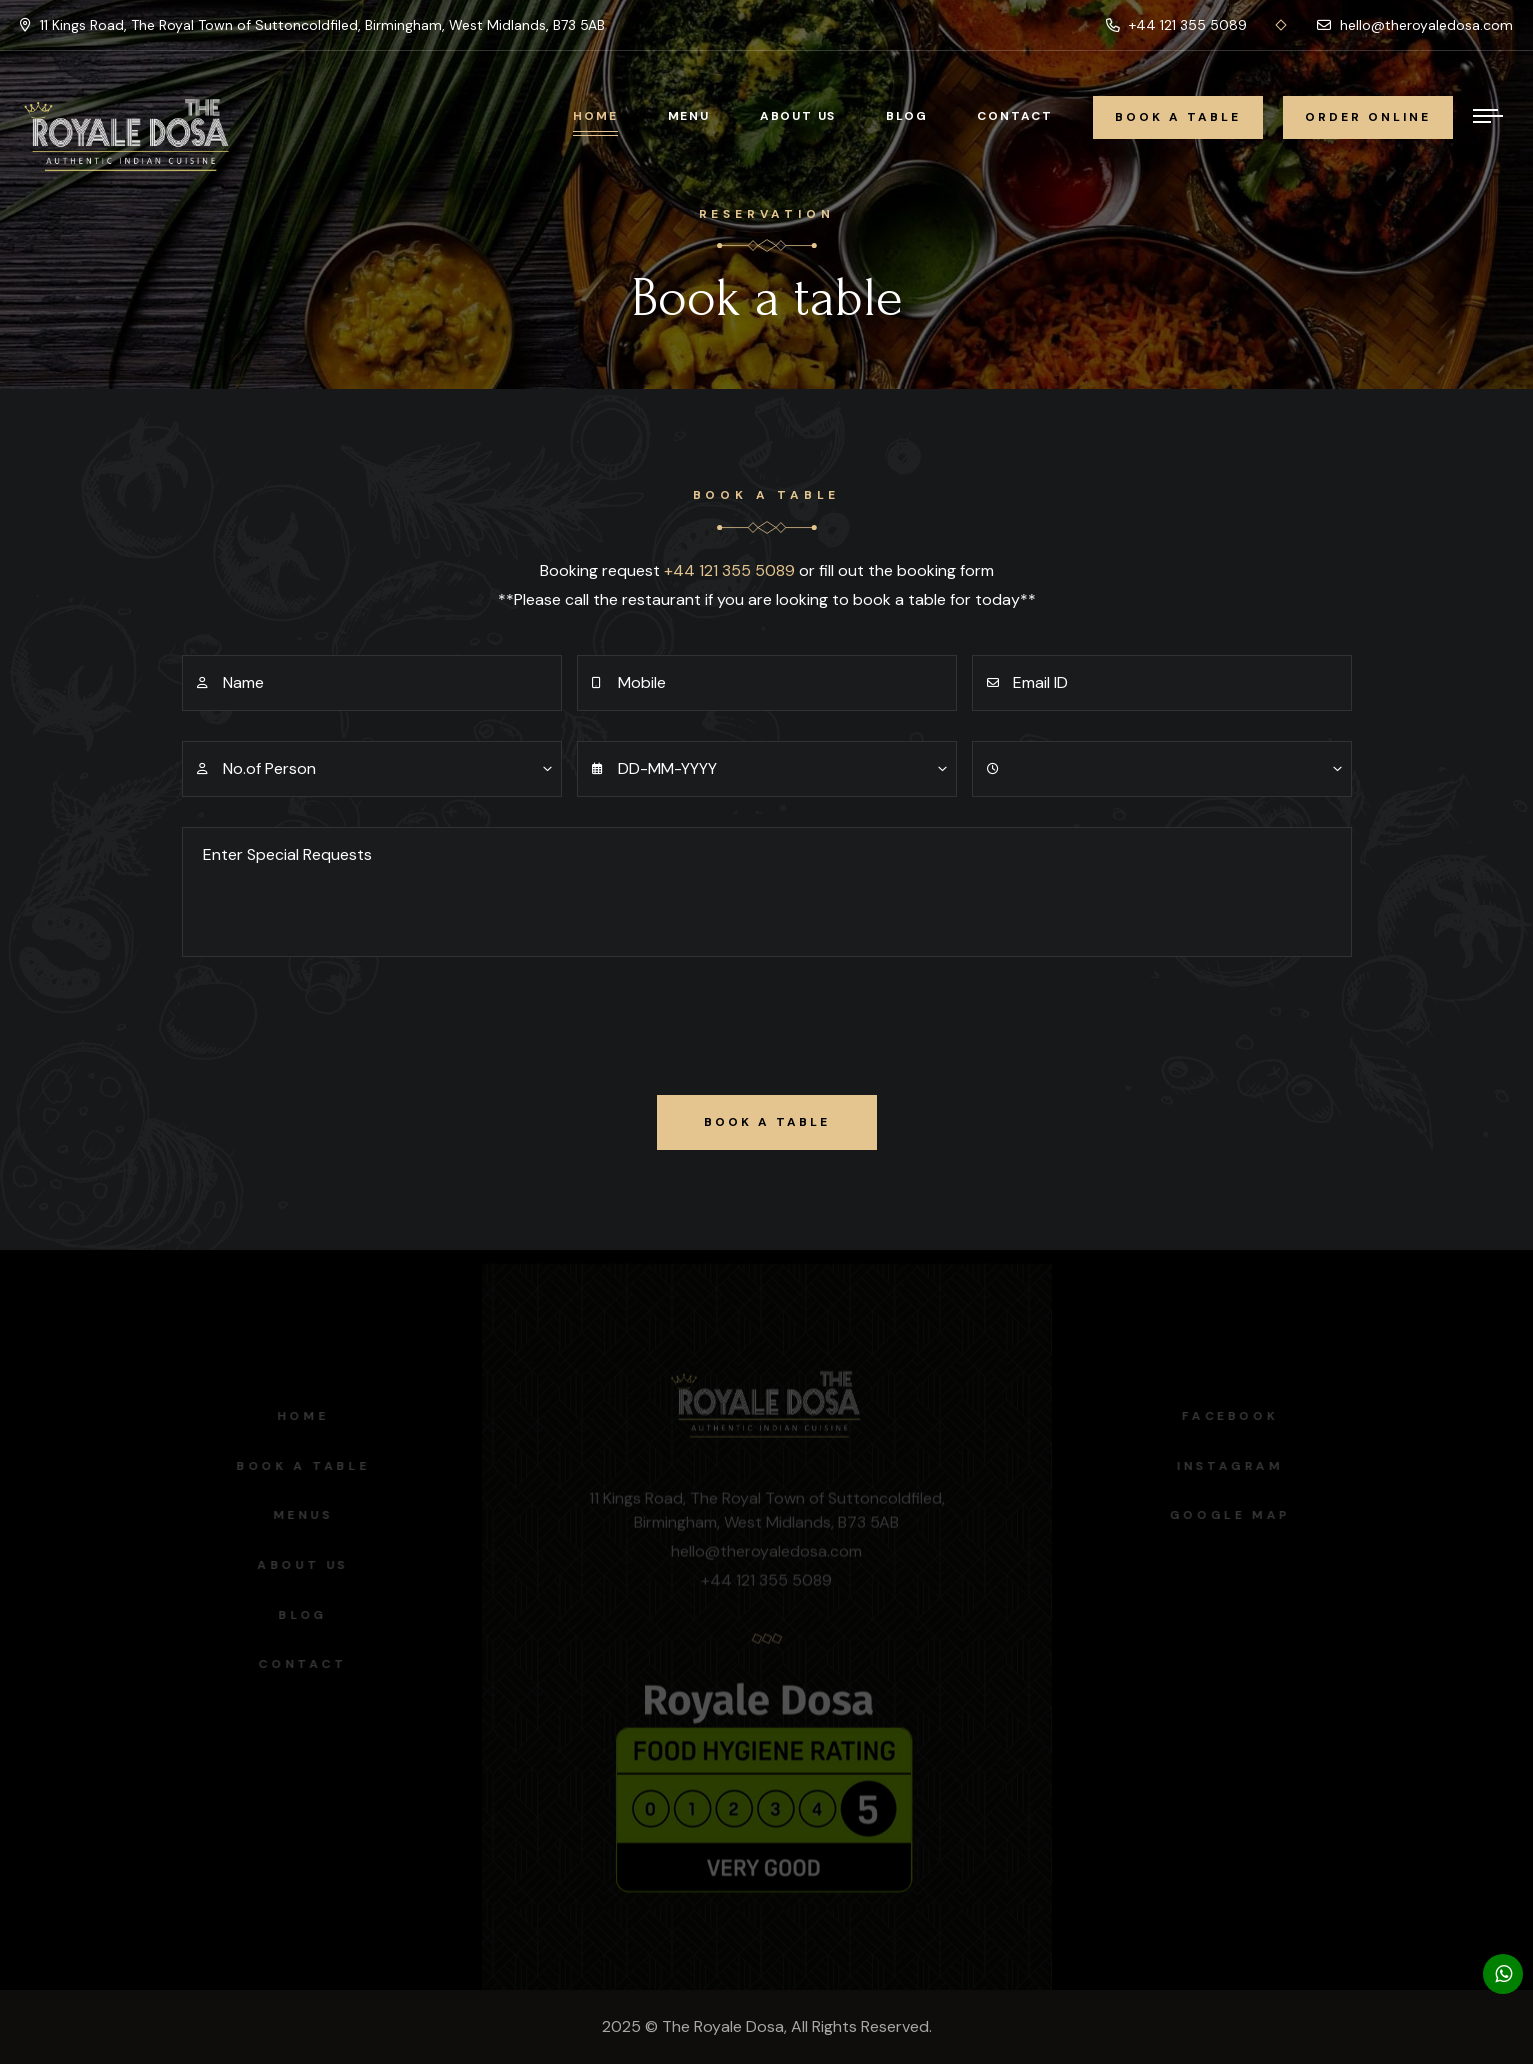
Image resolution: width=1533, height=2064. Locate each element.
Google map (1235, 1515)
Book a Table (297, 1466)
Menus (298, 1515)
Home (595, 116)
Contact (1015, 116)
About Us (798, 116)
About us (297, 1565)
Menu (689, 116)
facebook (1235, 1416)
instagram (1235, 1466)
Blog (906, 116)
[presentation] (334, 1026)
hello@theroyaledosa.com (1415, 25)
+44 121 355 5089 (1176, 25)
